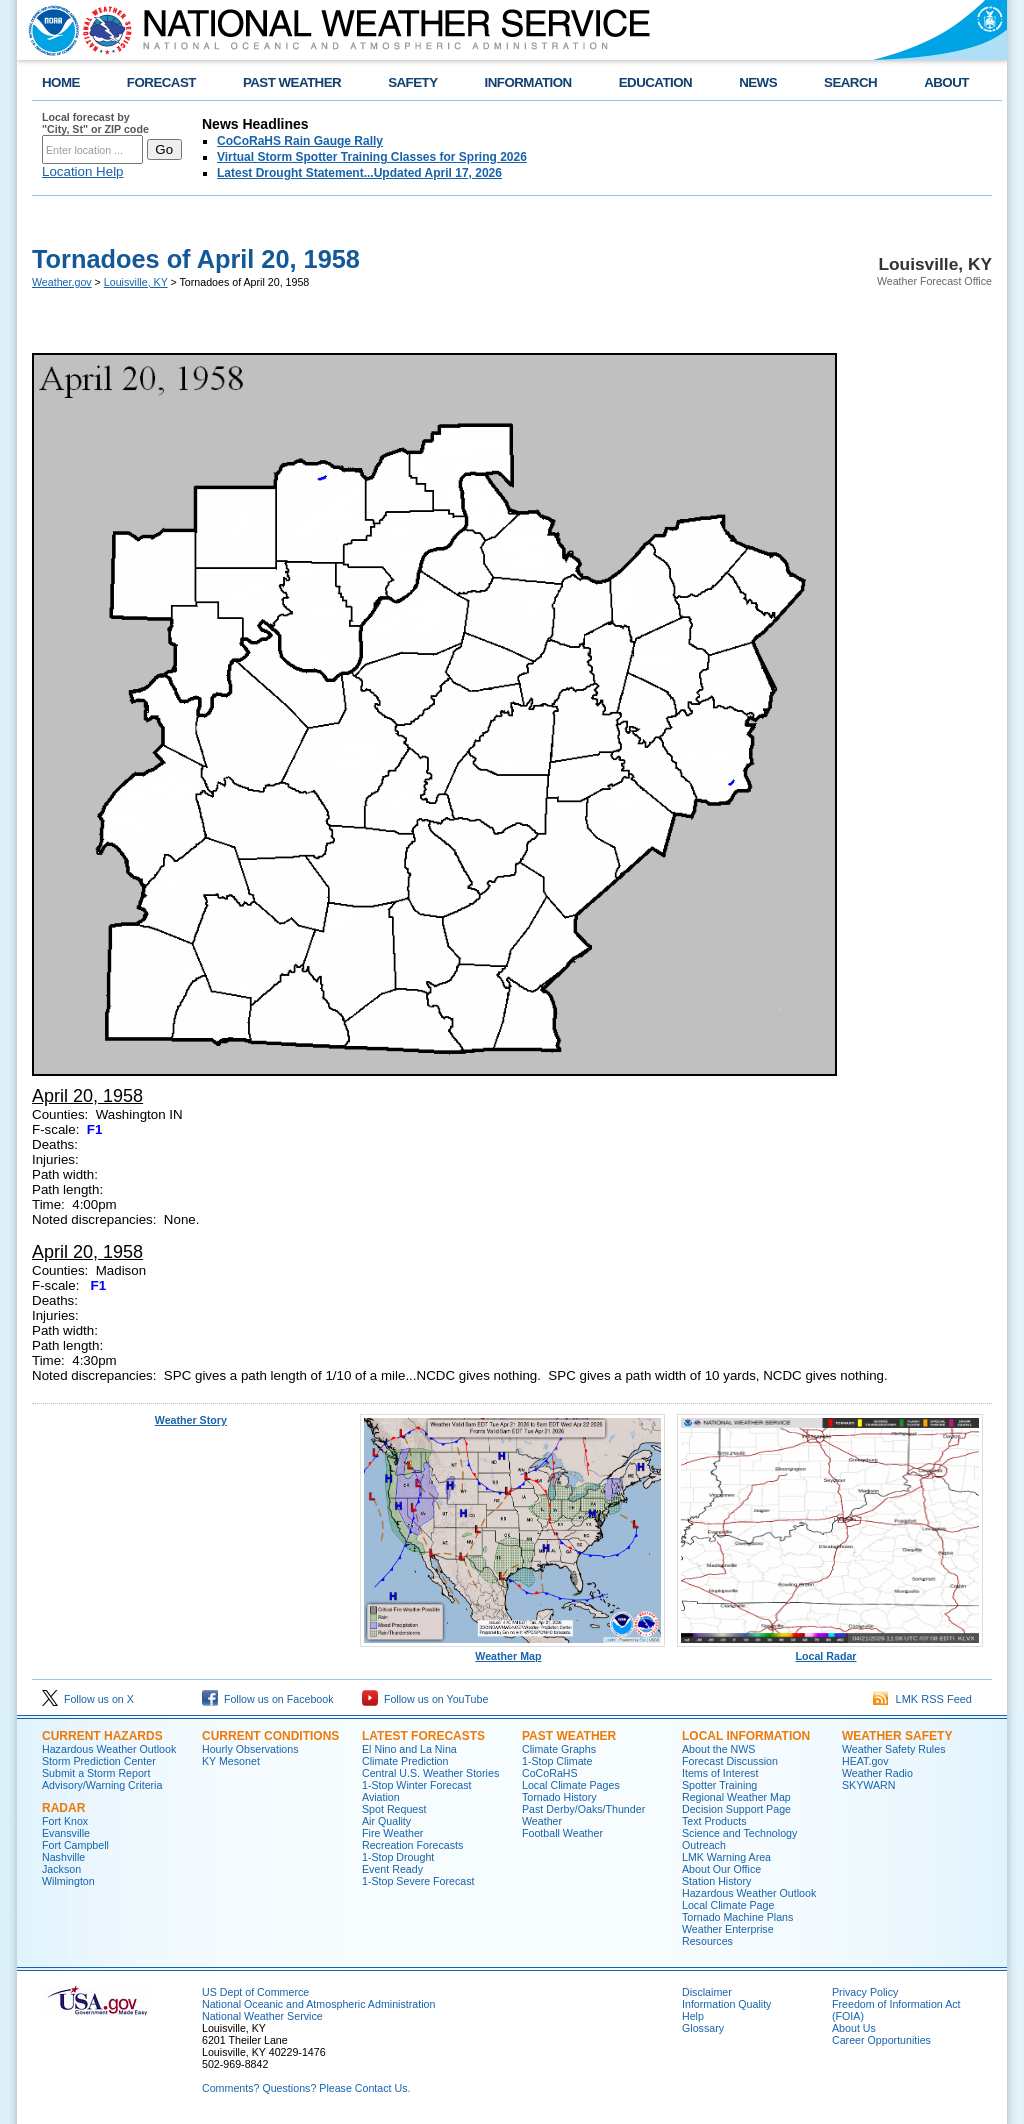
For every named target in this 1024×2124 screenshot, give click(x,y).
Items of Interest (720, 1773)
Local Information (746, 1736)
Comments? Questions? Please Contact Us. (306, 2088)
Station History (716, 1881)
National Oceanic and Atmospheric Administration (318, 2004)
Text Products (714, 1821)
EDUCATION (655, 82)
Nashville (63, 1857)
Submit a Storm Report (96, 1773)
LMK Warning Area (726, 1857)
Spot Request (394, 1809)
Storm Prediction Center (99, 1761)
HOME (61, 82)
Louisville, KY (136, 282)
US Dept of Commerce (255, 1992)
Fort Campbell (75, 1845)
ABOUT (946, 82)
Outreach (704, 1845)
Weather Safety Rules (893, 1749)
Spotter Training (719, 1785)
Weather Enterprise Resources (728, 1935)
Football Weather (562, 1833)
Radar (63, 1808)
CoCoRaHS (550, 1773)
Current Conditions (270, 1736)
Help (693, 2016)
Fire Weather (392, 1833)
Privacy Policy (865, 1992)
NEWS (758, 82)
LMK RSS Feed (922, 1699)
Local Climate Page (728, 1905)
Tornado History (559, 1797)
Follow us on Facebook (268, 1699)
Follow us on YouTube (425, 1699)
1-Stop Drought (398, 1857)
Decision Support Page (736, 1809)
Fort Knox (65, 1821)
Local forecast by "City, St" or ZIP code (95, 123)
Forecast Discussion (730, 1761)
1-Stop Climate (557, 1761)
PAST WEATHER (292, 82)
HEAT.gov (865, 1761)
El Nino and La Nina (409, 1749)
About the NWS (718, 1749)
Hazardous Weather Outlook (109, 1749)
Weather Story (191, 1420)
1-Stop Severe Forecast (418, 1881)
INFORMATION (528, 82)
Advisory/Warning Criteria (102, 1785)
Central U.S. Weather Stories (430, 1773)
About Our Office (721, 1869)
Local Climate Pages (571, 1785)
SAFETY (412, 82)
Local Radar (830, 1651)
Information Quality (726, 2004)
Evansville (66, 1833)
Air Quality (386, 1821)
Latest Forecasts (423, 1736)
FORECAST (161, 82)
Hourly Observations (250, 1749)
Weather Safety (897, 1736)
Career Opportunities (881, 2040)
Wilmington (68, 1881)
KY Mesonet (231, 1761)
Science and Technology (739, 1833)
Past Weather (569, 1736)
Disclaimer (707, 1992)
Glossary (703, 2028)
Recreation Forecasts (412, 1845)
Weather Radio (877, 1773)
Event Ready (392, 1869)
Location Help (83, 171)
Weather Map (513, 1651)
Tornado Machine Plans (737, 1917)
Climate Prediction (405, 1761)
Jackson (61, 1869)
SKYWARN (868, 1785)
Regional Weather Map (736, 1797)
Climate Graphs (559, 1749)
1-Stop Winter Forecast (417, 1785)
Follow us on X (88, 1699)
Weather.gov (62, 282)
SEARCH (850, 82)
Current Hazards (102, 1736)
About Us (854, 2028)
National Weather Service (262, 2016)
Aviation (381, 1797)
